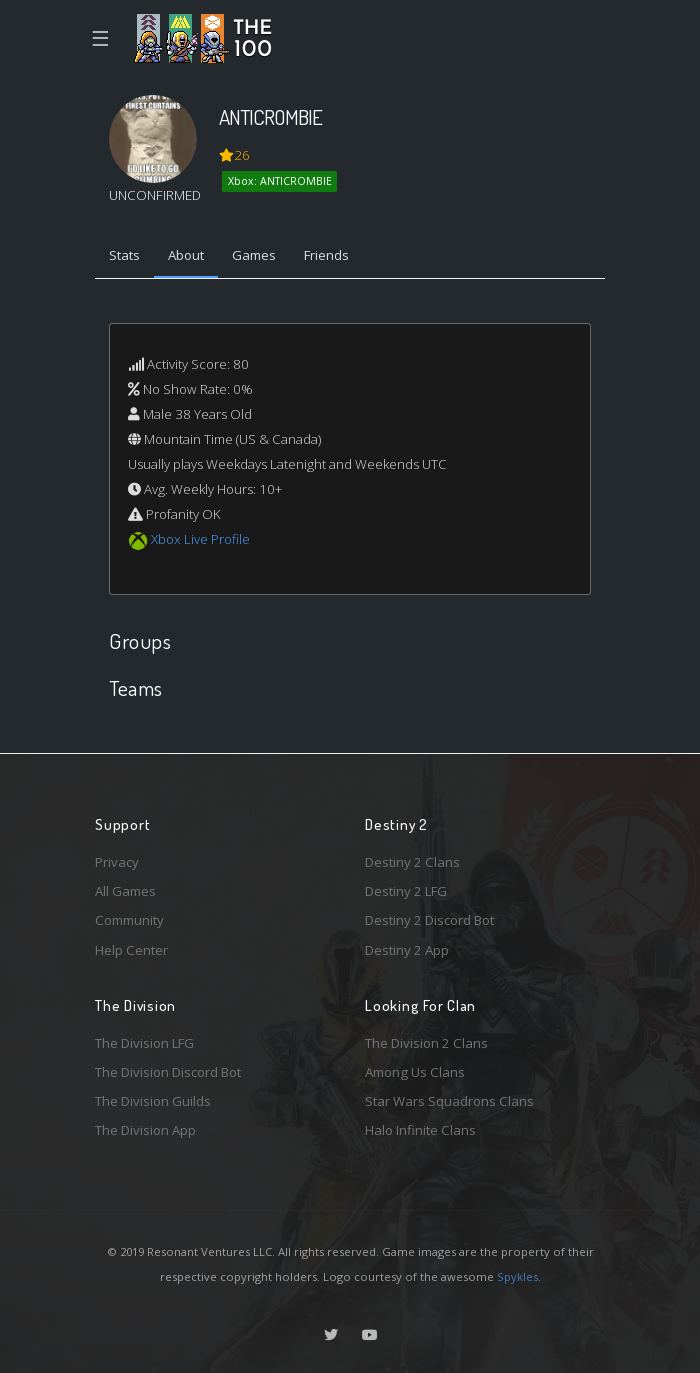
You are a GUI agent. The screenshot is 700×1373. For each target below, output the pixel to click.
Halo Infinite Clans (420, 1130)
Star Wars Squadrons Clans (449, 1101)
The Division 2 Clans (426, 1043)
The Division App (145, 1130)
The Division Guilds (153, 1101)
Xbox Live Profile (200, 539)
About (186, 255)
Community (129, 920)
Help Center (131, 950)
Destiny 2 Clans (412, 862)
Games (254, 255)
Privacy (117, 862)
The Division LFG (144, 1043)
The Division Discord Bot (168, 1072)
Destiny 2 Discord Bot (429, 920)
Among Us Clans (415, 1072)
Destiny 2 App (407, 950)
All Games (125, 891)
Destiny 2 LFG (406, 891)
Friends (326, 255)
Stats (124, 255)
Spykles (517, 1276)
